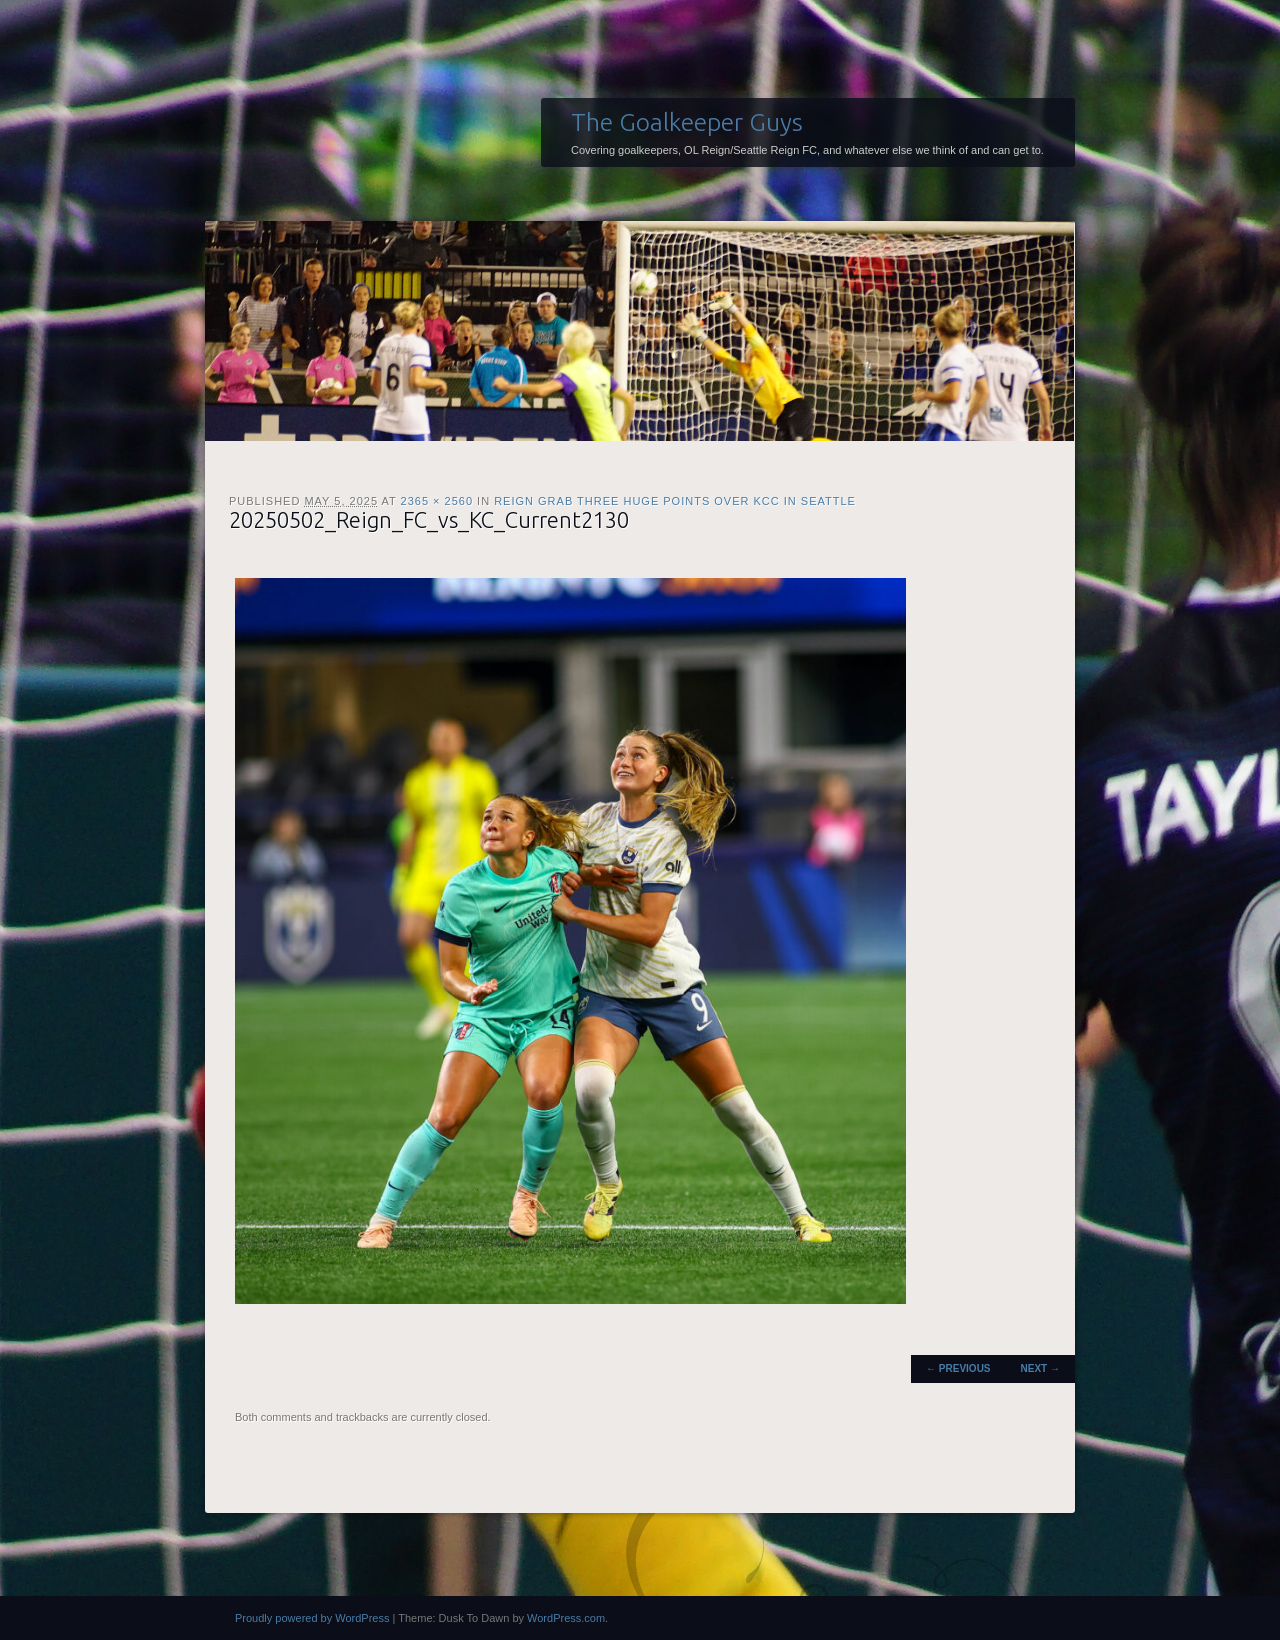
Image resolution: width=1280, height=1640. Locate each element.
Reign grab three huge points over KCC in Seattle (675, 501)
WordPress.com (566, 1618)
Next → (1040, 1368)
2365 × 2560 (437, 501)
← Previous (958, 1368)
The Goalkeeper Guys (687, 122)
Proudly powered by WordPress (312, 1618)
